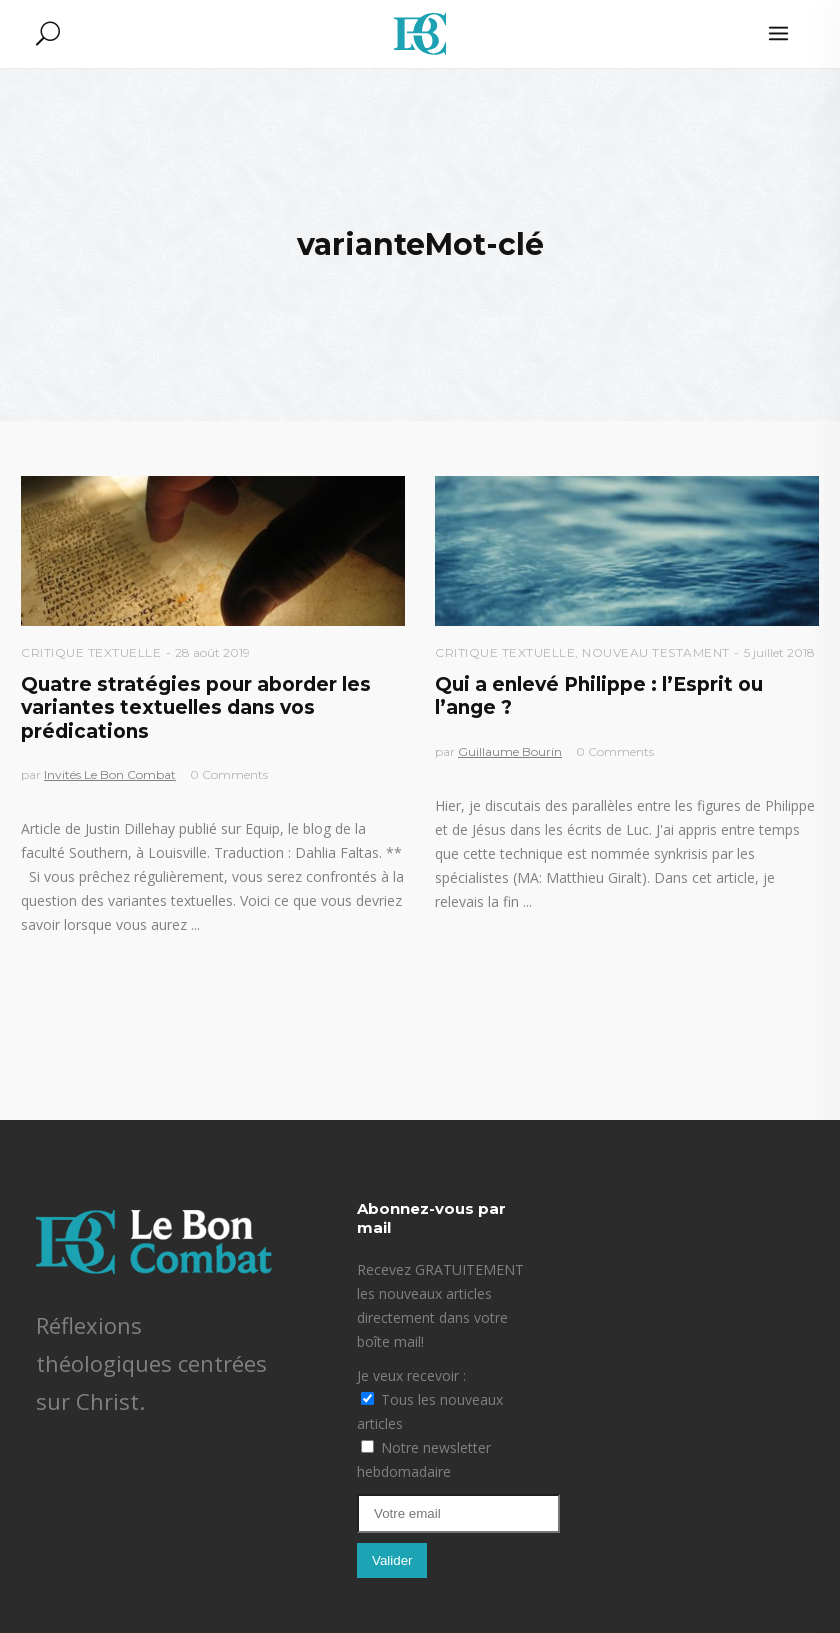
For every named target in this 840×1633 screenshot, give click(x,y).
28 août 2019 (212, 652)
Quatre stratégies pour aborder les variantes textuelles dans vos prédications (196, 708)
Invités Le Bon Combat (110, 774)
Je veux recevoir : (411, 1375)
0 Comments (229, 774)
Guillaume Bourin (510, 751)
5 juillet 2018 (779, 652)
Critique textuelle (91, 652)
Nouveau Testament (656, 652)
